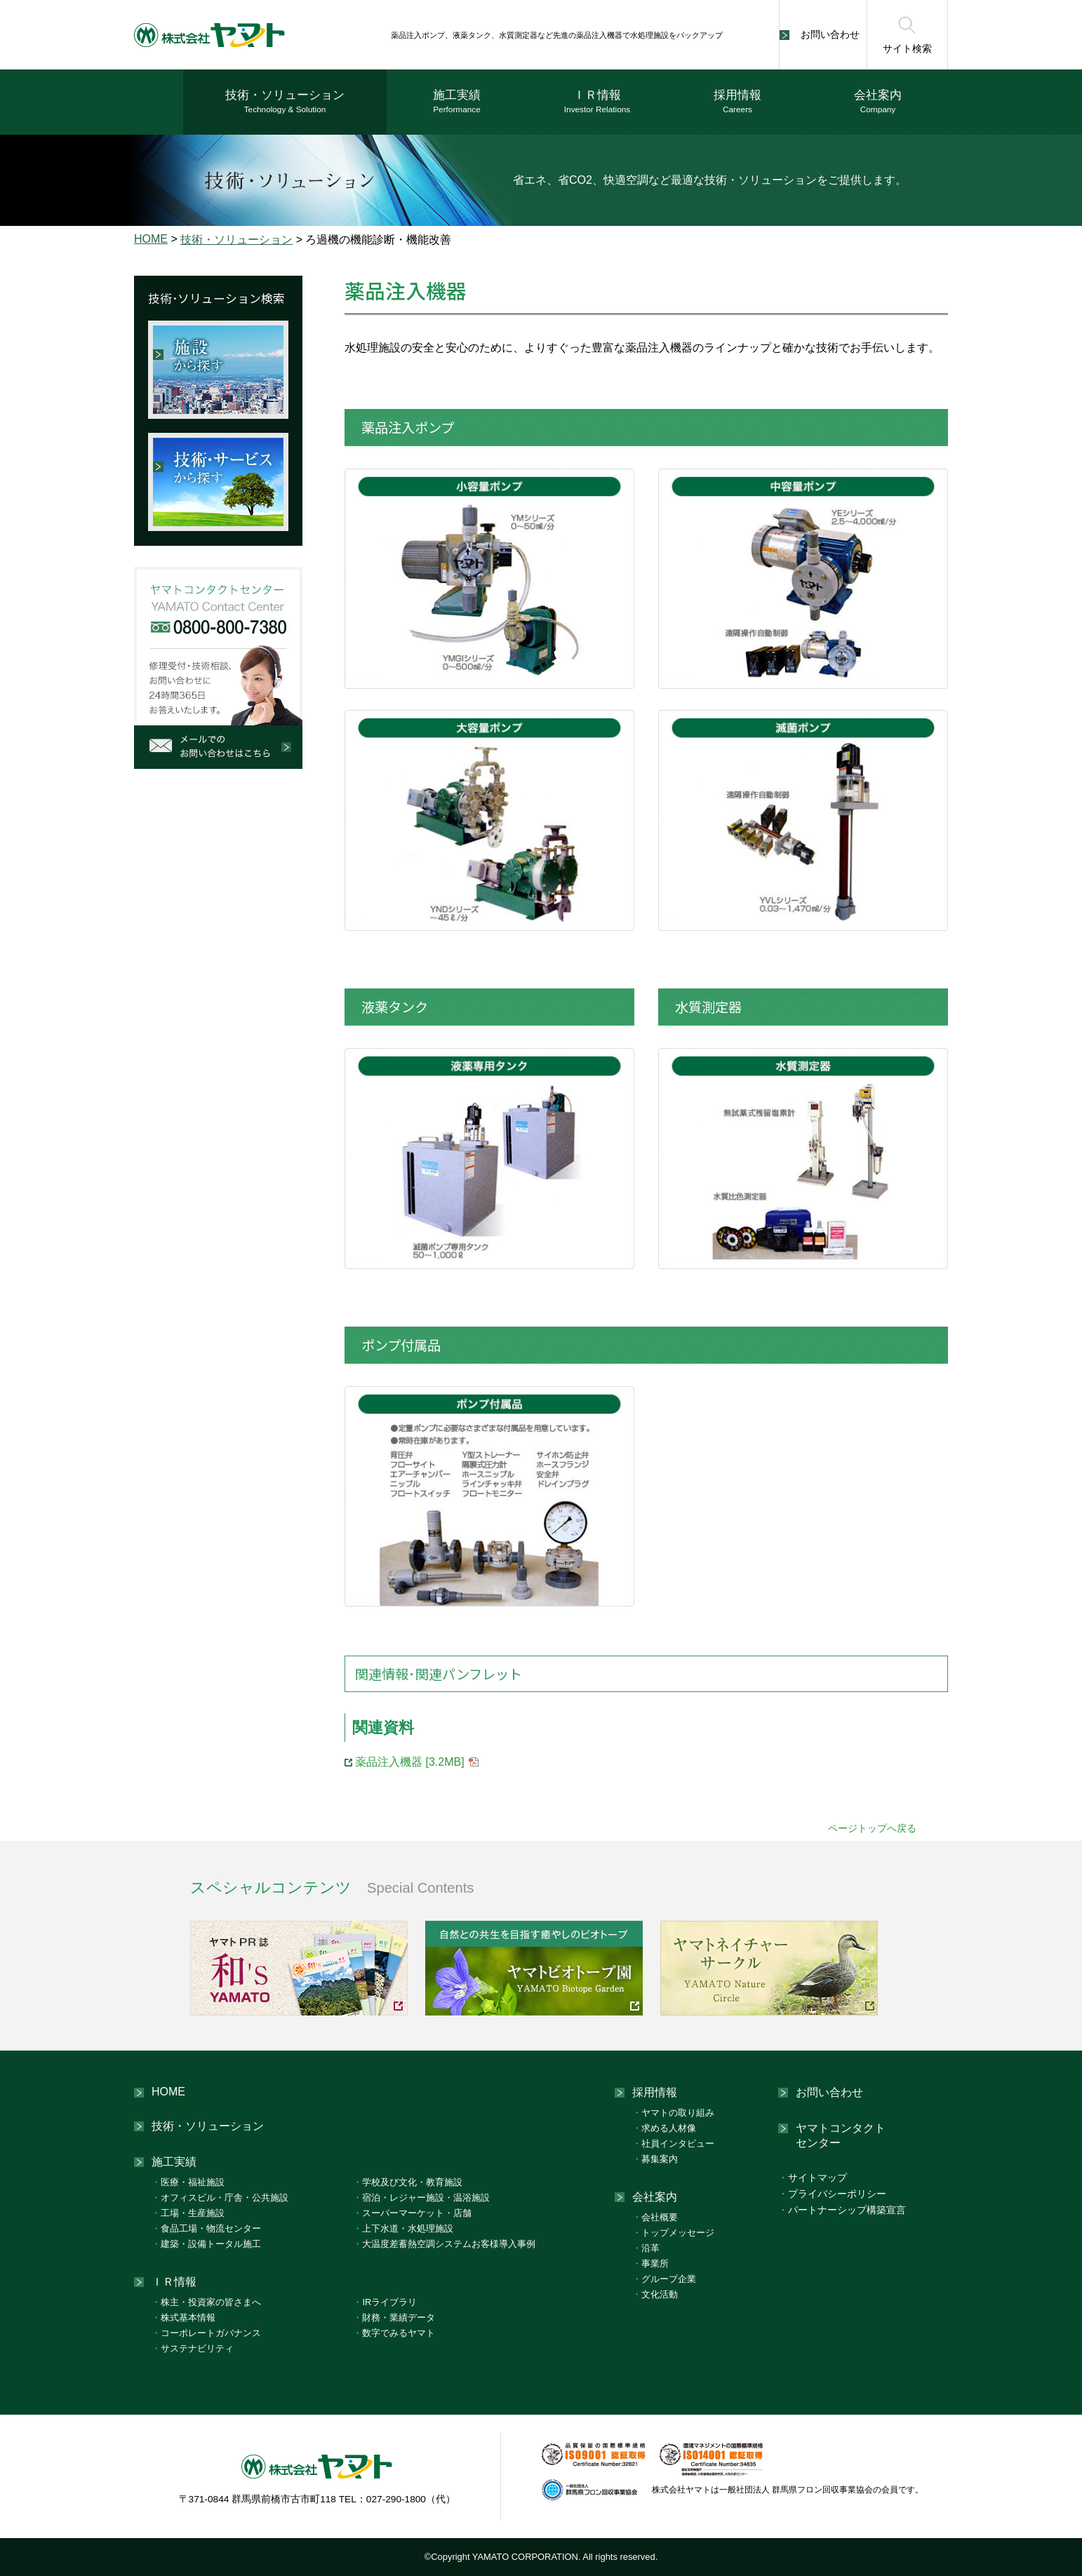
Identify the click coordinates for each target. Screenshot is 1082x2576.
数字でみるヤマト (394, 2333)
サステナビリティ (193, 2348)
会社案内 (878, 101)
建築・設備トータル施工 (206, 2244)
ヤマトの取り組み (673, 2112)
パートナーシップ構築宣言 (842, 2210)
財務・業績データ (394, 2317)
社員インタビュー (673, 2143)
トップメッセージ (673, 2232)
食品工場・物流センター (206, 2228)
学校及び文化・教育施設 (407, 2182)
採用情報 (737, 101)
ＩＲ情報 (597, 101)
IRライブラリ (385, 2302)
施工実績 (457, 101)
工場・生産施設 (188, 2213)
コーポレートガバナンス (206, 2333)
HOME (151, 239)
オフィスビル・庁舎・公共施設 (220, 2197)
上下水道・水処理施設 (403, 2228)
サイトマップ (812, 2178)
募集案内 (655, 2159)
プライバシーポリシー (832, 2194)
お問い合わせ (830, 34)
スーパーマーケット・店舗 (412, 2213)
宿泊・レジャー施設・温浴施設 (421, 2197)
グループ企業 (664, 2279)
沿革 (646, 2248)
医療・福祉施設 (188, 2182)
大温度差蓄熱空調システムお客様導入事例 (444, 2244)
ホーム (158, 102)
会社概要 (655, 2217)
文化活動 (655, 2294)
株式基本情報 (183, 2317)
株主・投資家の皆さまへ (206, 2302)
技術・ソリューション (285, 101)
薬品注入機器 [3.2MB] (410, 1762)
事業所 (650, 2263)
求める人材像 (664, 2128)
